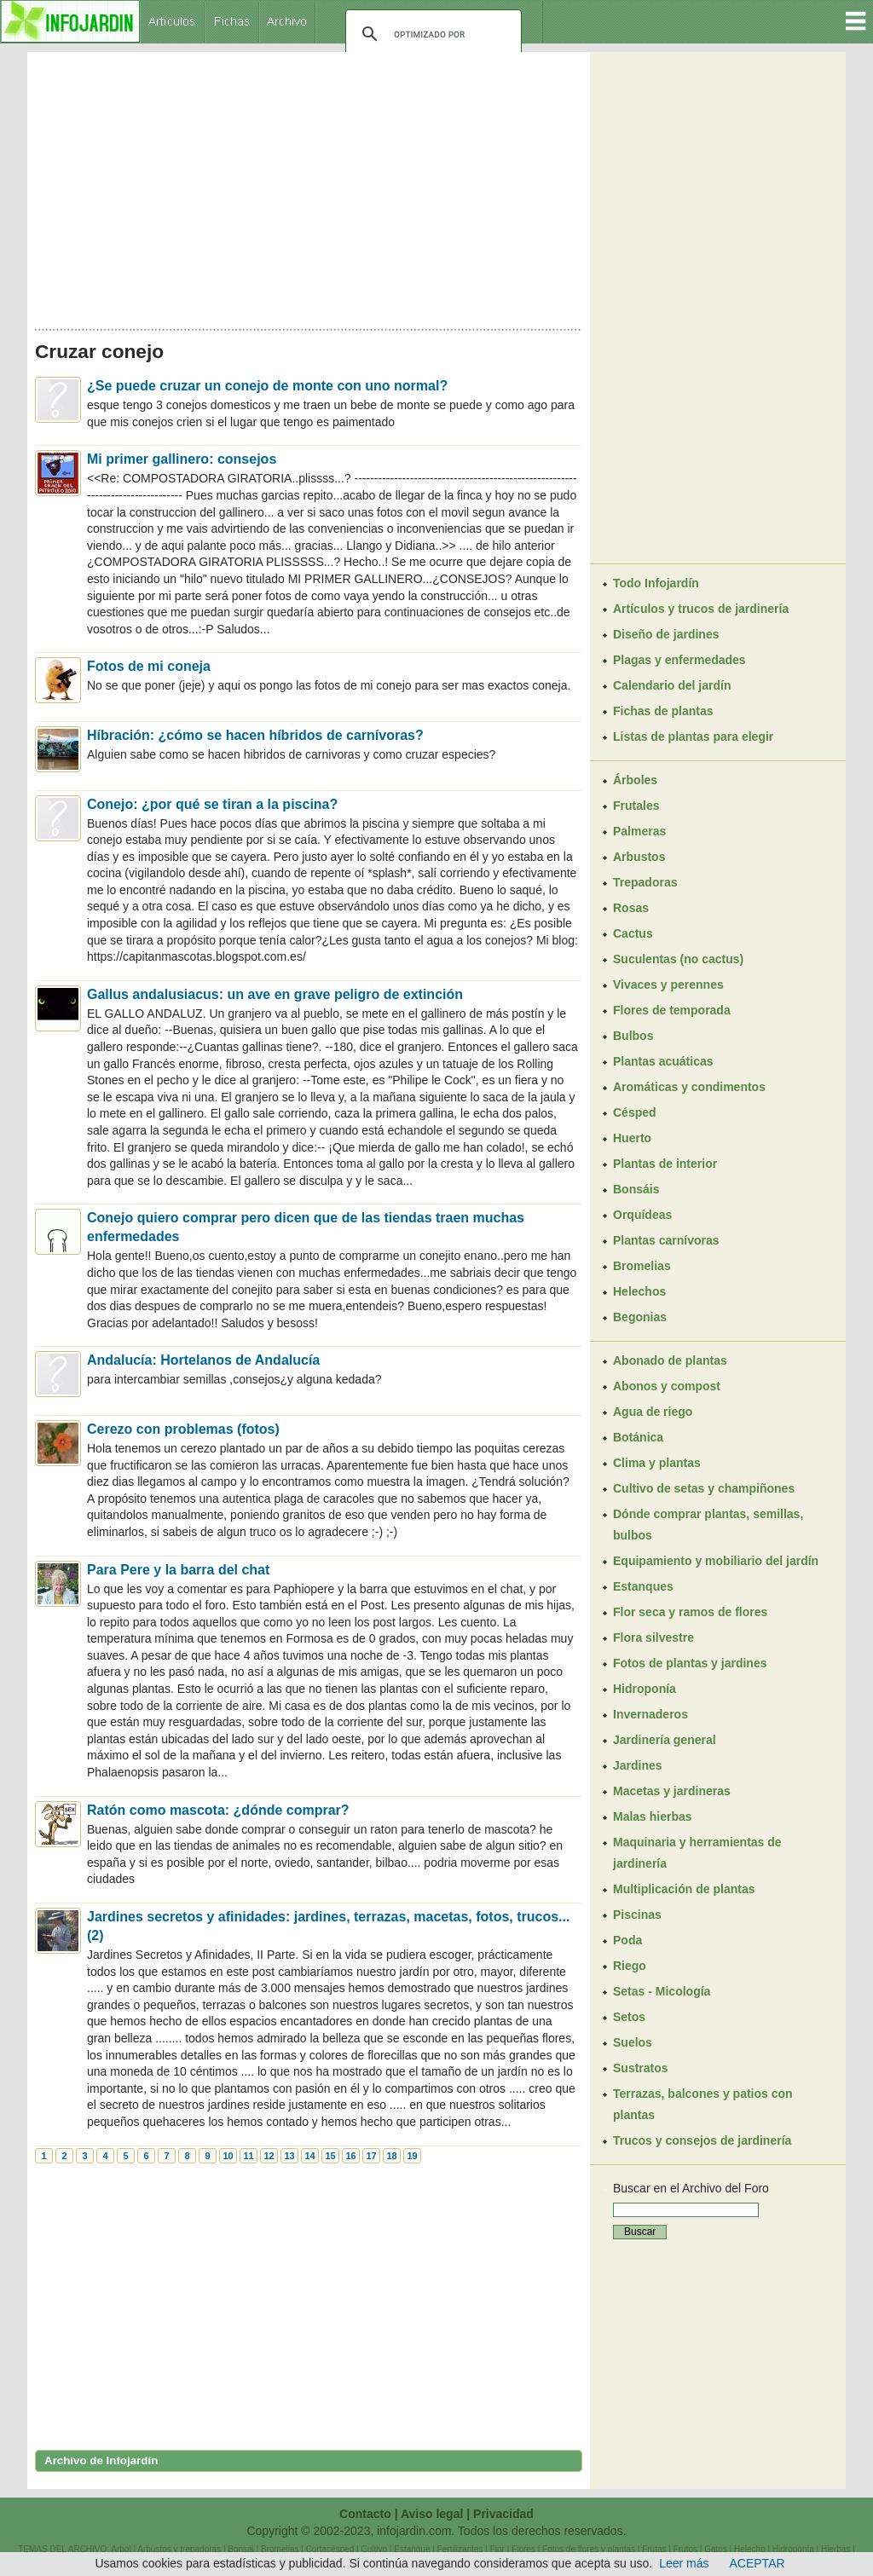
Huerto (632, 1138)
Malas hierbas (652, 1816)
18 (391, 2156)
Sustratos (640, 2068)
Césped (634, 1112)
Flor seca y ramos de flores (690, 1612)
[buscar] (431, 34)
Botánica (638, 1437)
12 (268, 2156)
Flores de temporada (672, 1010)
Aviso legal (432, 2514)
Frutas (654, 2549)
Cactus (633, 933)
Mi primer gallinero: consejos (181, 459)
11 (248, 2156)
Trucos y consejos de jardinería (702, 2140)
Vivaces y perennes (668, 984)
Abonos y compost (666, 1386)
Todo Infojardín (656, 583)
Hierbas (835, 2549)
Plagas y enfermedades (679, 660)
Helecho (750, 2549)
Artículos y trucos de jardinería (701, 608)
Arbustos (639, 856)
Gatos (715, 2549)
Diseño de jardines (666, 634)
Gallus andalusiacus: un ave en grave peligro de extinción (275, 994)
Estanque (412, 2549)
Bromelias (642, 1266)
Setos (629, 2017)
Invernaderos (650, 1714)
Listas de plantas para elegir (693, 736)
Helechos (639, 1291)
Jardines (637, 1765)
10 (228, 2156)
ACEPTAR (757, 2563)
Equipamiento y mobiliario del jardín (715, 1561)
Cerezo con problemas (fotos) (183, 1429)
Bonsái (241, 2549)
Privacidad (503, 2514)
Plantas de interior (665, 1163)
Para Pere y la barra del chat (178, 1569)
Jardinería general (664, 1740)
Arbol (120, 2549)
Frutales (636, 805)
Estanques (643, 1586)
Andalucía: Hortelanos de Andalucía (203, 1360)
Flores (523, 2549)
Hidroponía (644, 1688)
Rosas (631, 908)
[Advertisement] (308, 185)
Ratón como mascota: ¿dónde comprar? (218, 1810)
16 (350, 2156)
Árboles (635, 780)
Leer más (683, 2563)
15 (330, 2156)
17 (371, 2156)
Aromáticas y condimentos (689, 1087)
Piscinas (637, 1914)
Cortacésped (330, 2549)
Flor (497, 2549)
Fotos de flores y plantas (588, 2549)
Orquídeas (642, 1215)
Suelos (632, 2042)
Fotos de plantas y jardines (690, 1663)
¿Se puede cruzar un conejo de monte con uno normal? (267, 385)
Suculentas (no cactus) (678, 959)
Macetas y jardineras (672, 1791)
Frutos (685, 2549)
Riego (629, 1965)
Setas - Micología (661, 1991)
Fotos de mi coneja (149, 666)
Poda (627, 1940)
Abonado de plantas (670, 1360)
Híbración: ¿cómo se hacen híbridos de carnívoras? (255, 735)
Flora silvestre (653, 1637)
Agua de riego (652, 1411)
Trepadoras (645, 882)
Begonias (640, 1317)
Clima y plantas (657, 1463)
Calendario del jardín (672, 685)
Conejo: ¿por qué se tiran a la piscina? (212, 804)
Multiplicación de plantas (683, 1889)
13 (289, 2156)
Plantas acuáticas (663, 1061)
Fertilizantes (460, 2549)
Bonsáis (636, 1189)
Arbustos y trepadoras (179, 2549)
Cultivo (374, 2549)
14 (309, 2156)
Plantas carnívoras (666, 1240)
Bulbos (633, 1036)
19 (412, 2156)
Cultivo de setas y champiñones (704, 1488)
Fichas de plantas (663, 711)
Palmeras (639, 831)
